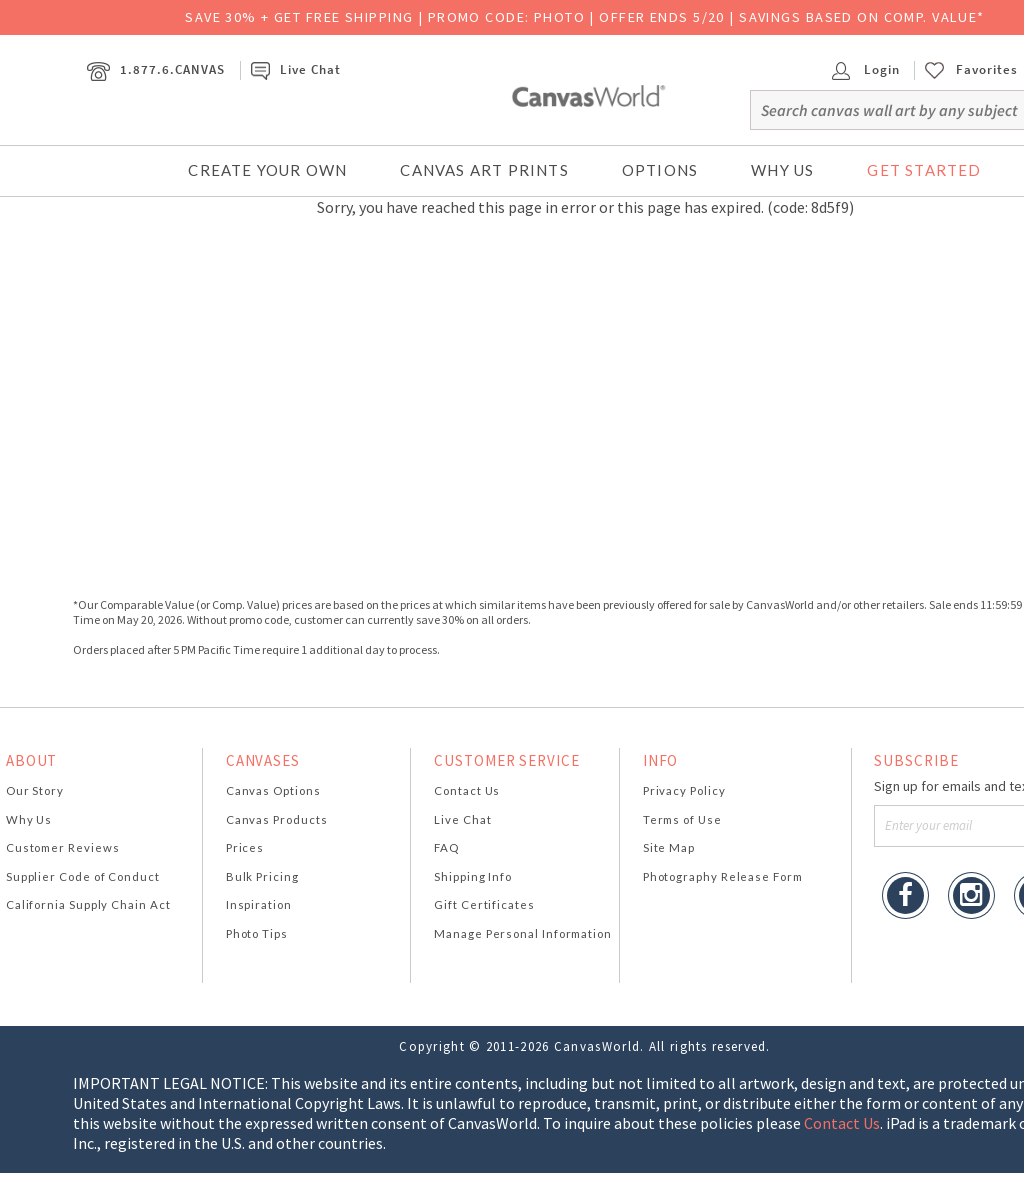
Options (660, 170)
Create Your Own (267, 170)
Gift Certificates (484, 904)
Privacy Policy (684, 790)
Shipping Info (473, 876)
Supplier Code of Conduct (83, 876)
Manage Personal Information (523, 933)
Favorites (987, 70)
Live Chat (296, 69)
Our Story (35, 790)
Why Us (782, 170)
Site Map (669, 847)
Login (866, 69)
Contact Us (467, 790)
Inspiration (259, 904)
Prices (245, 847)
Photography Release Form (723, 876)
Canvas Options (273, 790)
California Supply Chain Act (88, 904)
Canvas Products (277, 819)
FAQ (446, 847)
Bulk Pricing (262, 876)
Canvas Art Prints (484, 170)
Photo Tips (257, 933)
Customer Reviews (63, 847)
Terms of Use (682, 819)
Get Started (924, 170)
